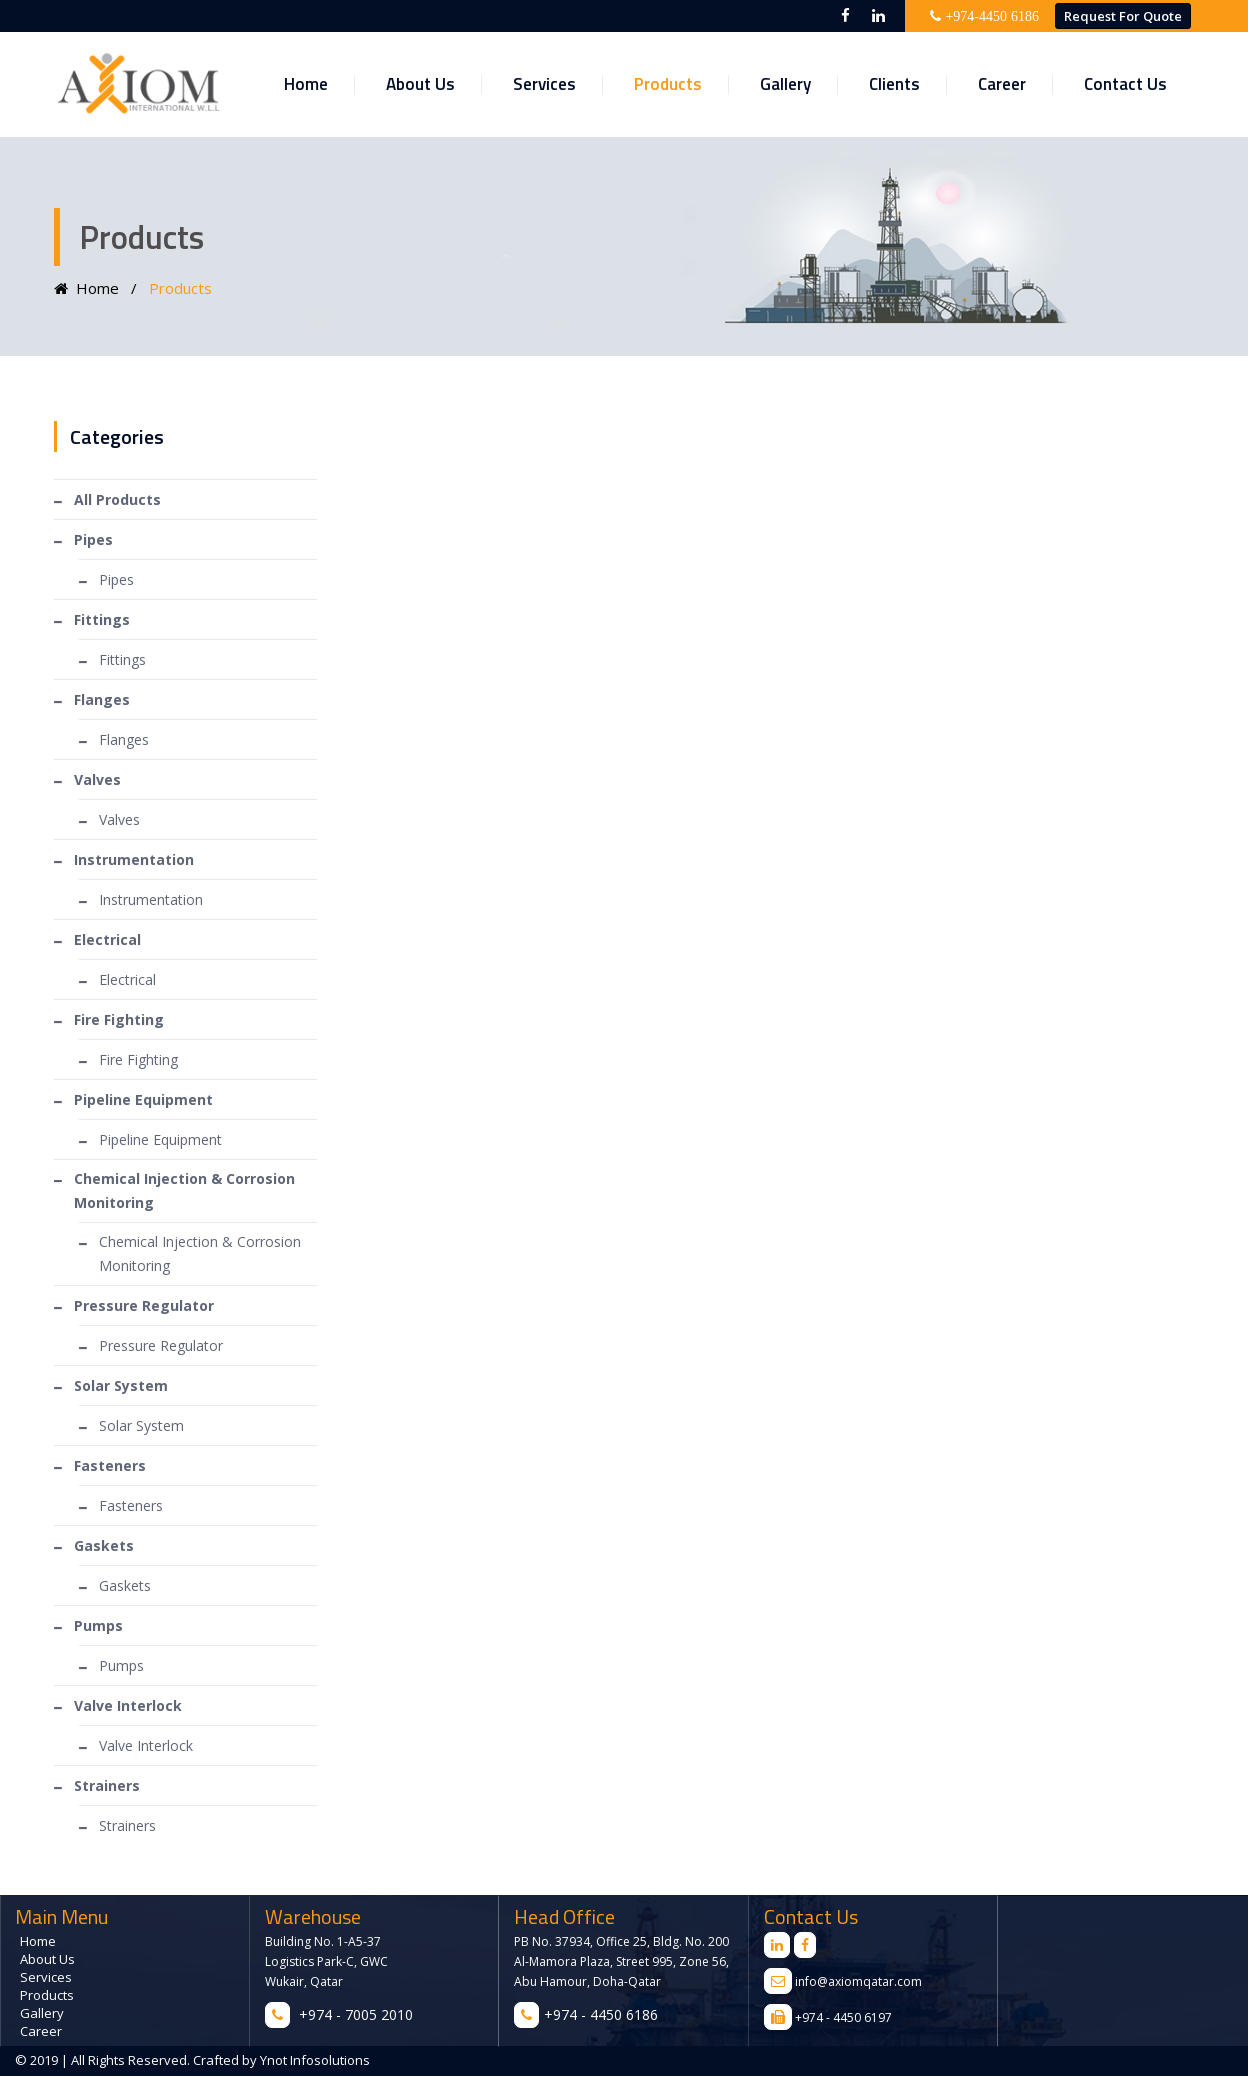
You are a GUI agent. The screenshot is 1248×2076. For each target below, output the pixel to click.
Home (306, 84)
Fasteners (131, 1505)
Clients (894, 84)
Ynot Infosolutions (313, 2060)
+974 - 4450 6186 (601, 2014)
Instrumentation (151, 899)
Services (544, 84)
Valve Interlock (146, 1745)
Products (668, 84)
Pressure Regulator (161, 1345)
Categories (117, 436)
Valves (119, 819)
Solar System (141, 1425)
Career (1002, 84)
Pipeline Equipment (160, 1139)
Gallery (785, 84)
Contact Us (1125, 84)
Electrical (127, 979)
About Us (420, 84)
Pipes (116, 579)
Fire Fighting (138, 1059)
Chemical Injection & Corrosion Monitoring (200, 1253)
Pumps (121, 1665)
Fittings (122, 659)
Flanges (124, 739)
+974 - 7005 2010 (356, 2014)
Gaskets (125, 1585)
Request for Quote (1123, 16)
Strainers (127, 1825)
